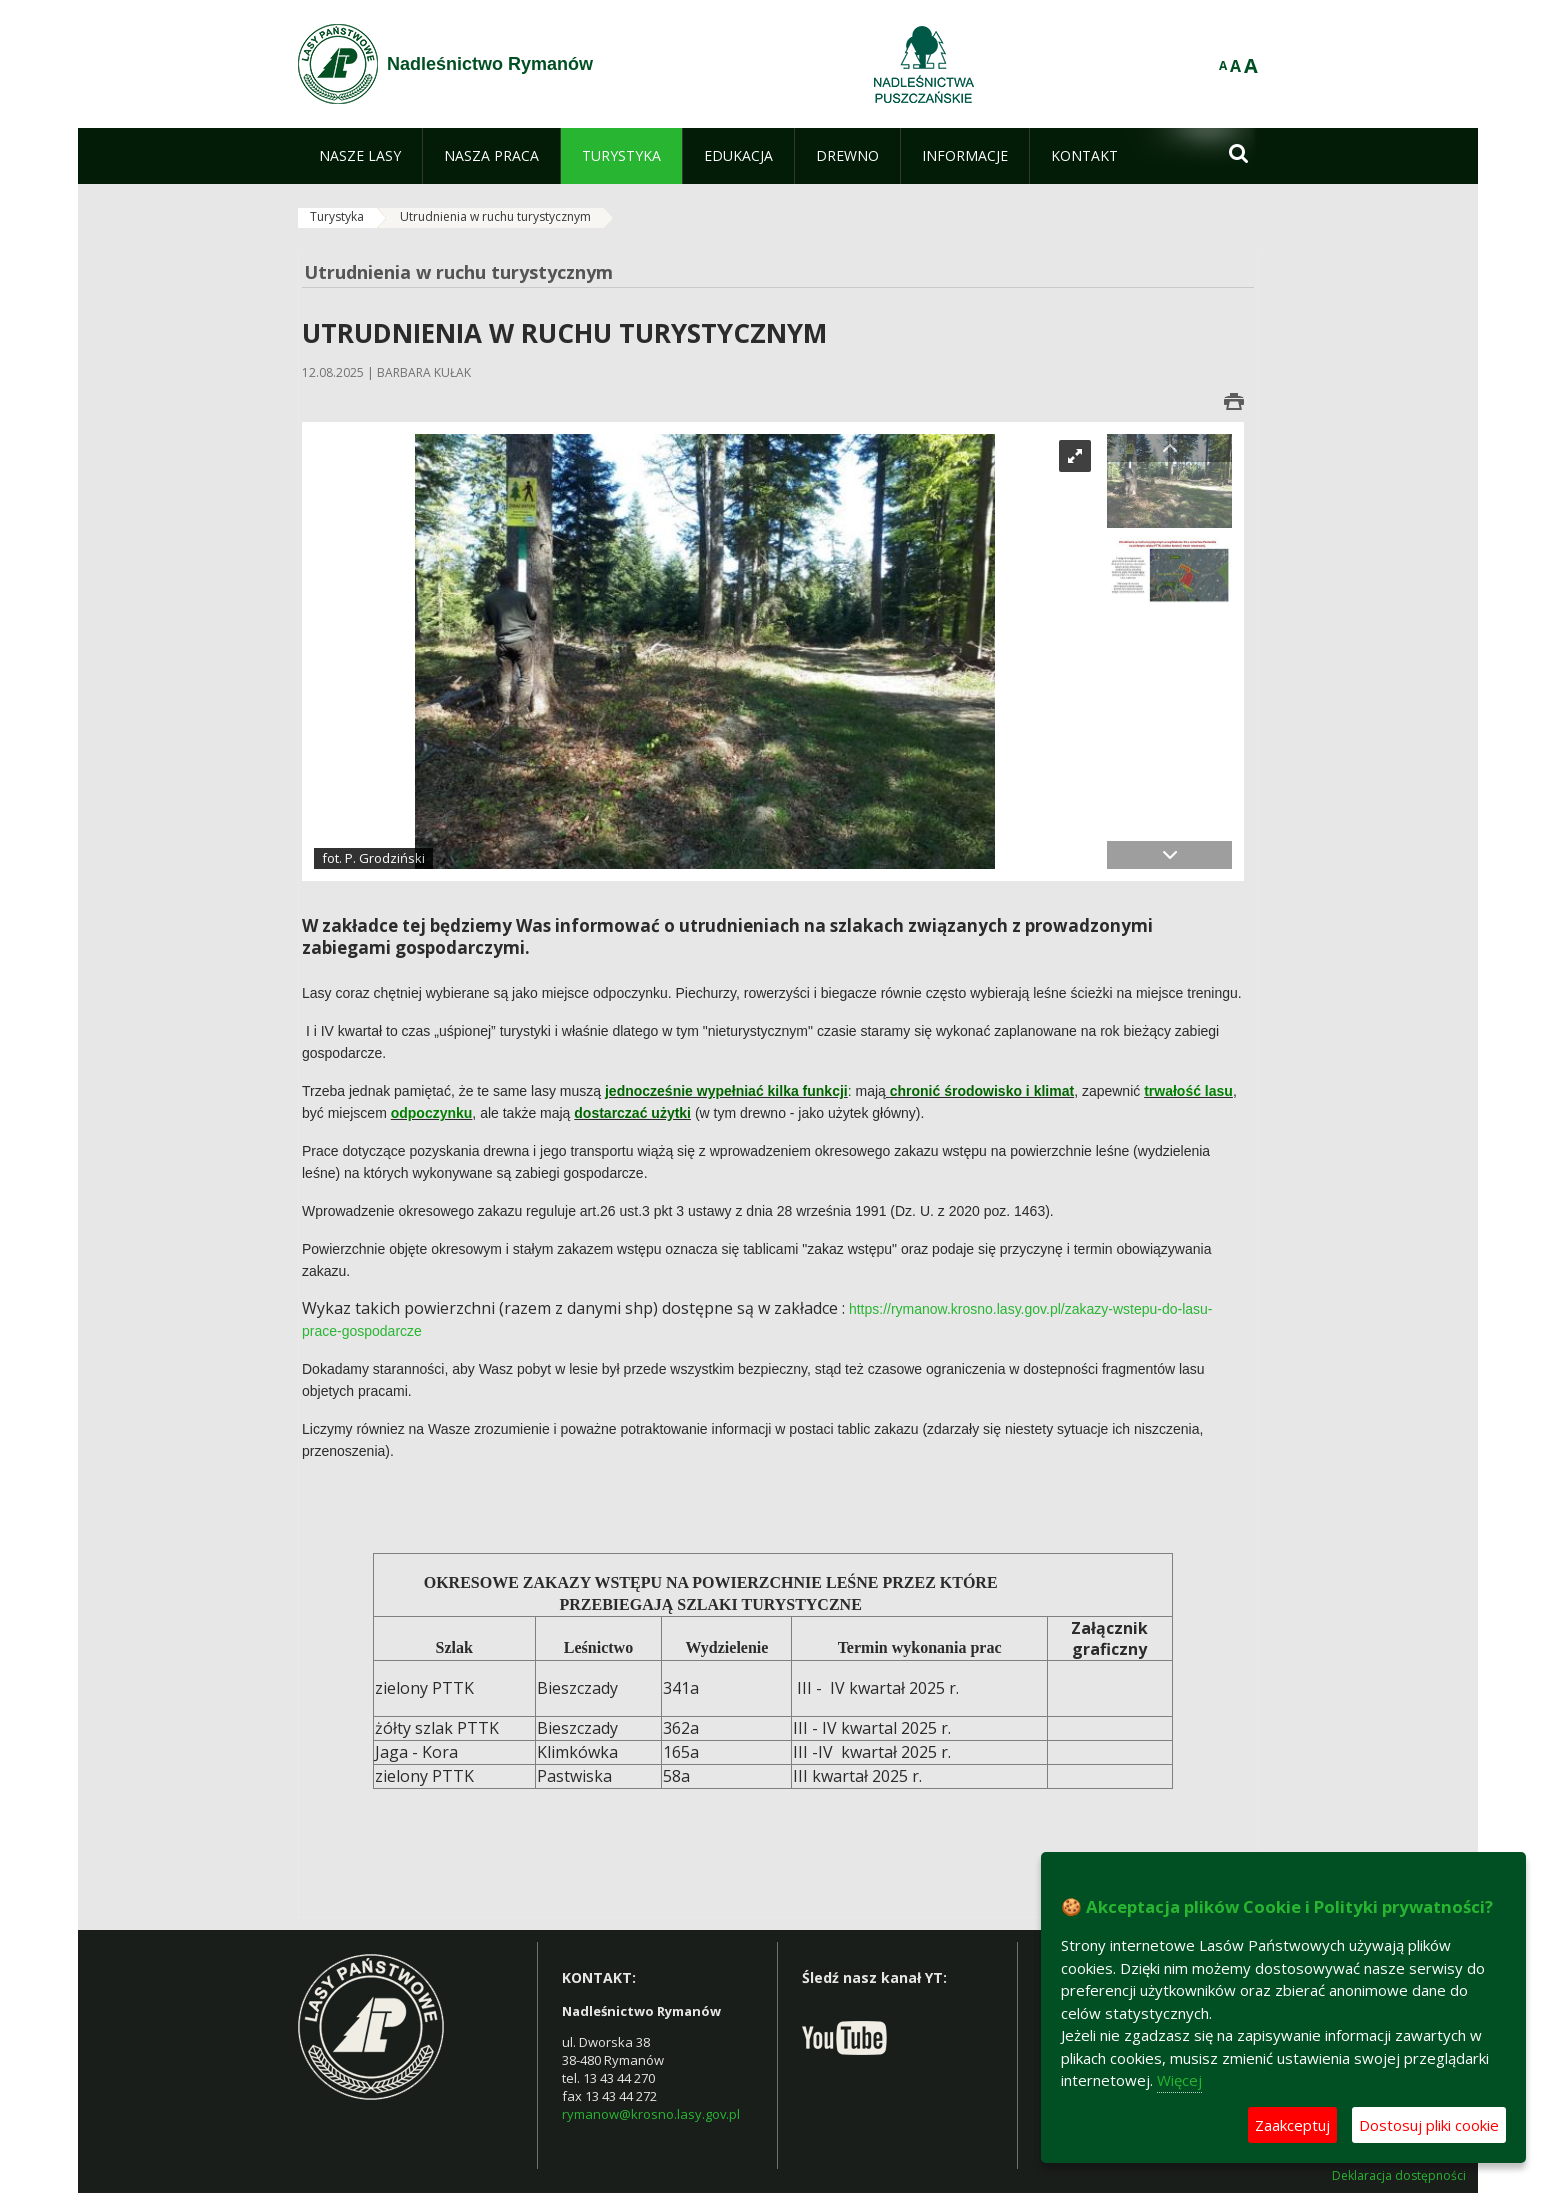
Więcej (1179, 2080)
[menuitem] (360, 156)
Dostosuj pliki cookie (1429, 2125)
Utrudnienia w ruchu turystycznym (495, 216)
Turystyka (337, 216)
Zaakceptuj (1292, 2125)
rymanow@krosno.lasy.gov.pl (651, 2114)
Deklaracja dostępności (1399, 2176)
